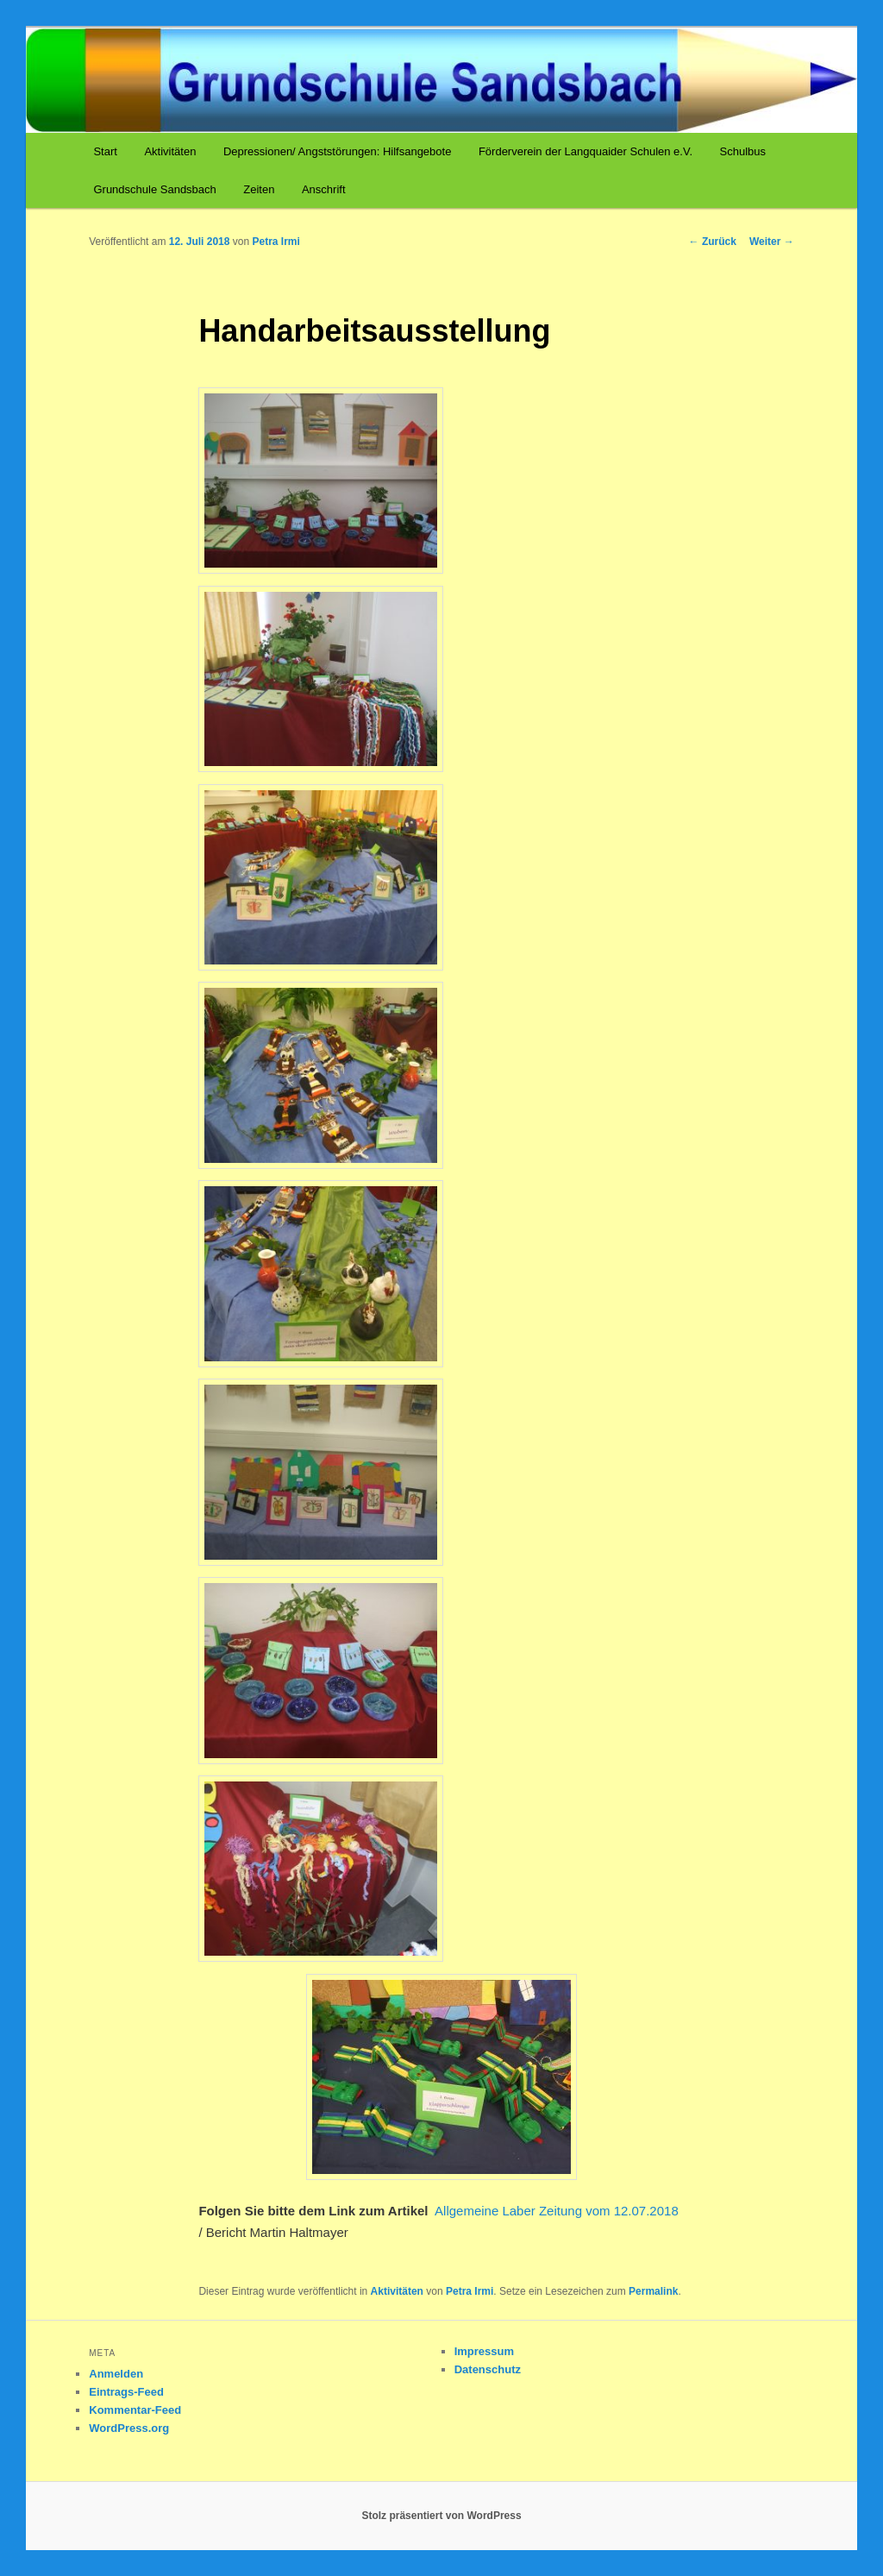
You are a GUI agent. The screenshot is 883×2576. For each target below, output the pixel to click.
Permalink (653, 2291)
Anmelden (116, 2373)
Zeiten (258, 189)
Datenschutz (487, 2369)
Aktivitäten (170, 151)
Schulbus (743, 151)
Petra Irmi (276, 242)
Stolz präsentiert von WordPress (441, 2516)
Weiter (771, 242)
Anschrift (324, 189)
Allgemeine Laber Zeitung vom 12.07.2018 (557, 2210)
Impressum (484, 2351)
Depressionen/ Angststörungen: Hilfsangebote (337, 151)
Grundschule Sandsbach (154, 189)
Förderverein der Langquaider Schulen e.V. (585, 151)
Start (104, 151)
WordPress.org (129, 2428)
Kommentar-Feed (135, 2409)
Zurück (712, 242)
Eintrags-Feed (126, 2391)
